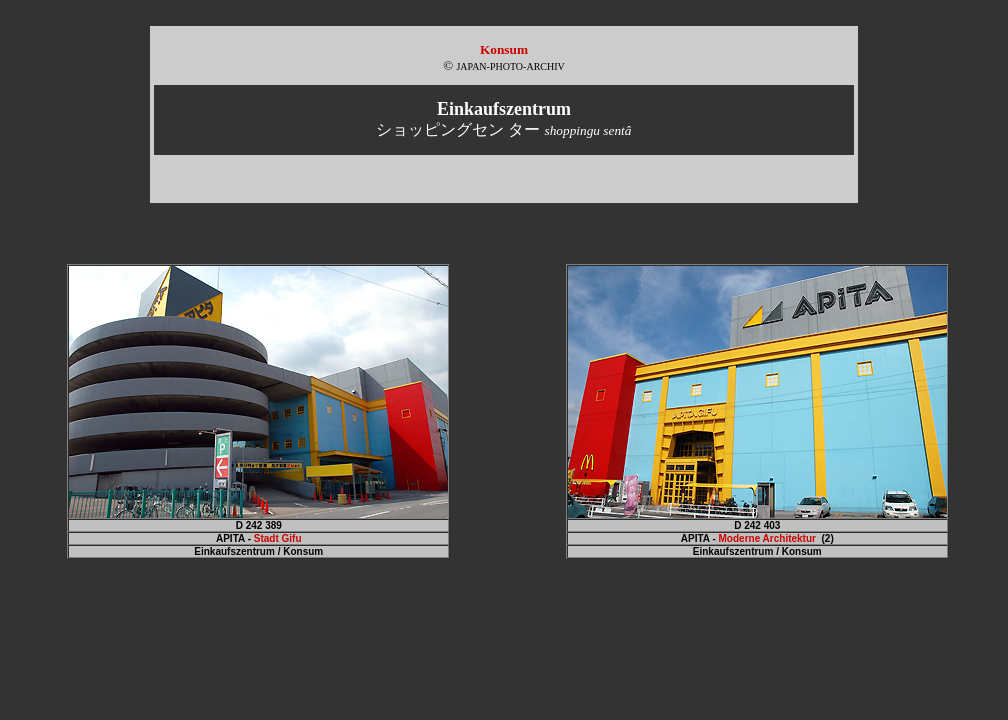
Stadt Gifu (278, 538)
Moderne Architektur (767, 538)
